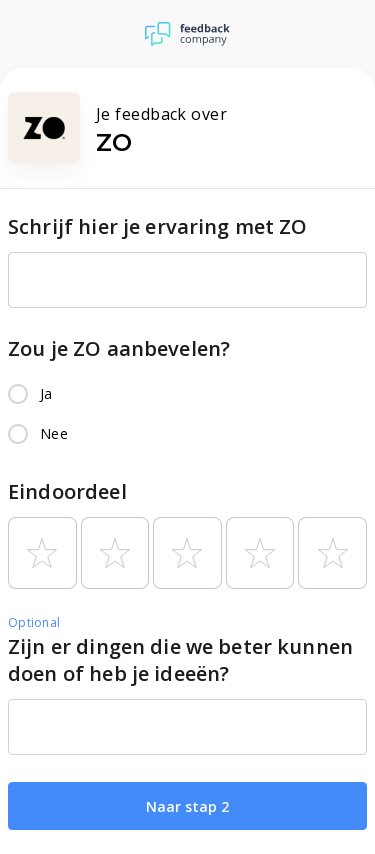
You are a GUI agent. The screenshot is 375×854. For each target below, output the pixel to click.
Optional (34, 622)
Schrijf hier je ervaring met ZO (158, 226)
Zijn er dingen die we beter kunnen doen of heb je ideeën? (180, 660)
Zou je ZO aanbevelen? (119, 348)
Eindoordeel (67, 491)
